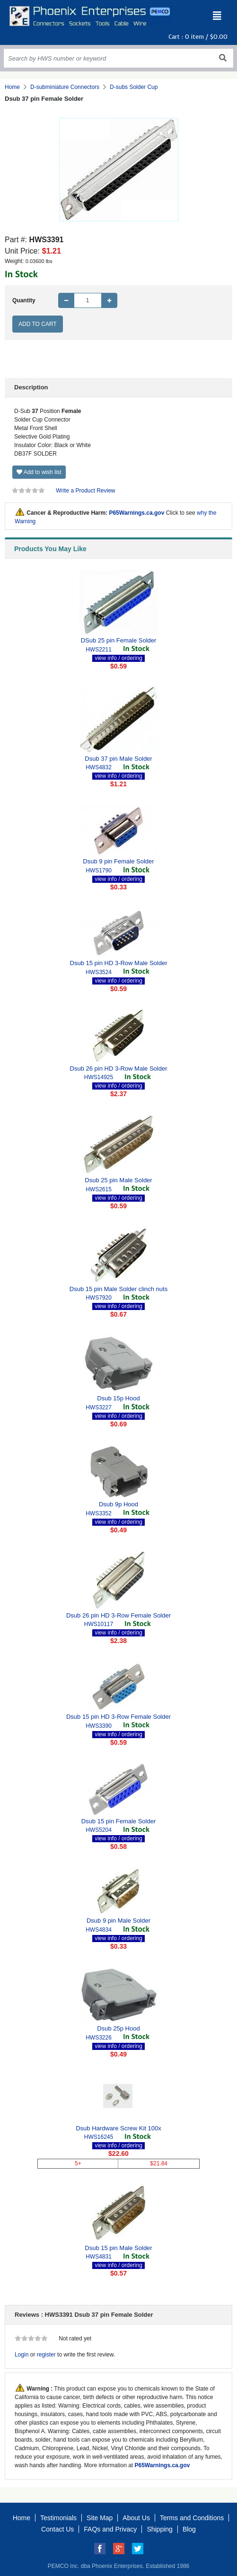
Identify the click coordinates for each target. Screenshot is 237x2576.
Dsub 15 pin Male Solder (118, 2247)
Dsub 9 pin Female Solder (118, 861)
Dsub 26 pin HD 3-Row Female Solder (118, 1615)
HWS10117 (98, 1624)
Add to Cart (37, 324)
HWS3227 (99, 1407)
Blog (189, 2529)
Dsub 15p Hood (118, 1398)
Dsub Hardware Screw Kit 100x (118, 2128)
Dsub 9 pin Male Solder (118, 1920)
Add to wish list (39, 472)
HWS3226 (99, 2037)
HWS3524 (99, 972)
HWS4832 (99, 767)
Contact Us (57, 2529)
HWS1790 (99, 870)
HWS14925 (98, 1077)
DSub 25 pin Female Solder (119, 640)
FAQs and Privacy (110, 2529)
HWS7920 (99, 1297)
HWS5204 (99, 1830)
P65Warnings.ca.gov (136, 513)
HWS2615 (99, 1189)
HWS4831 (99, 2256)
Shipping (160, 2529)
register (46, 2354)
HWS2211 (99, 649)
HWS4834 (99, 1929)
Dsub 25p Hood (118, 2028)
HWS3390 (99, 1726)
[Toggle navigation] (217, 16)
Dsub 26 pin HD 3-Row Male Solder (118, 1068)
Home (12, 87)
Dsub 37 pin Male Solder (118, 758)
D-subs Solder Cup (134, 87)
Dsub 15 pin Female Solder (118, 1821)
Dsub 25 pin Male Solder (118, 1180)
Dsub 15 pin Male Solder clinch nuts (118, 1288)
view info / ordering (118, 658)
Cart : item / (198, 37)
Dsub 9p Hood (118, 1504)
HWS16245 (98, 2137)
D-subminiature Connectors (64, 87)
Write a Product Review (85, 490)
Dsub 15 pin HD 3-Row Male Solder (118, 963)
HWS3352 (99, 1513)
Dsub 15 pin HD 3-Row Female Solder (118, 1716)
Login (21, 2354)
